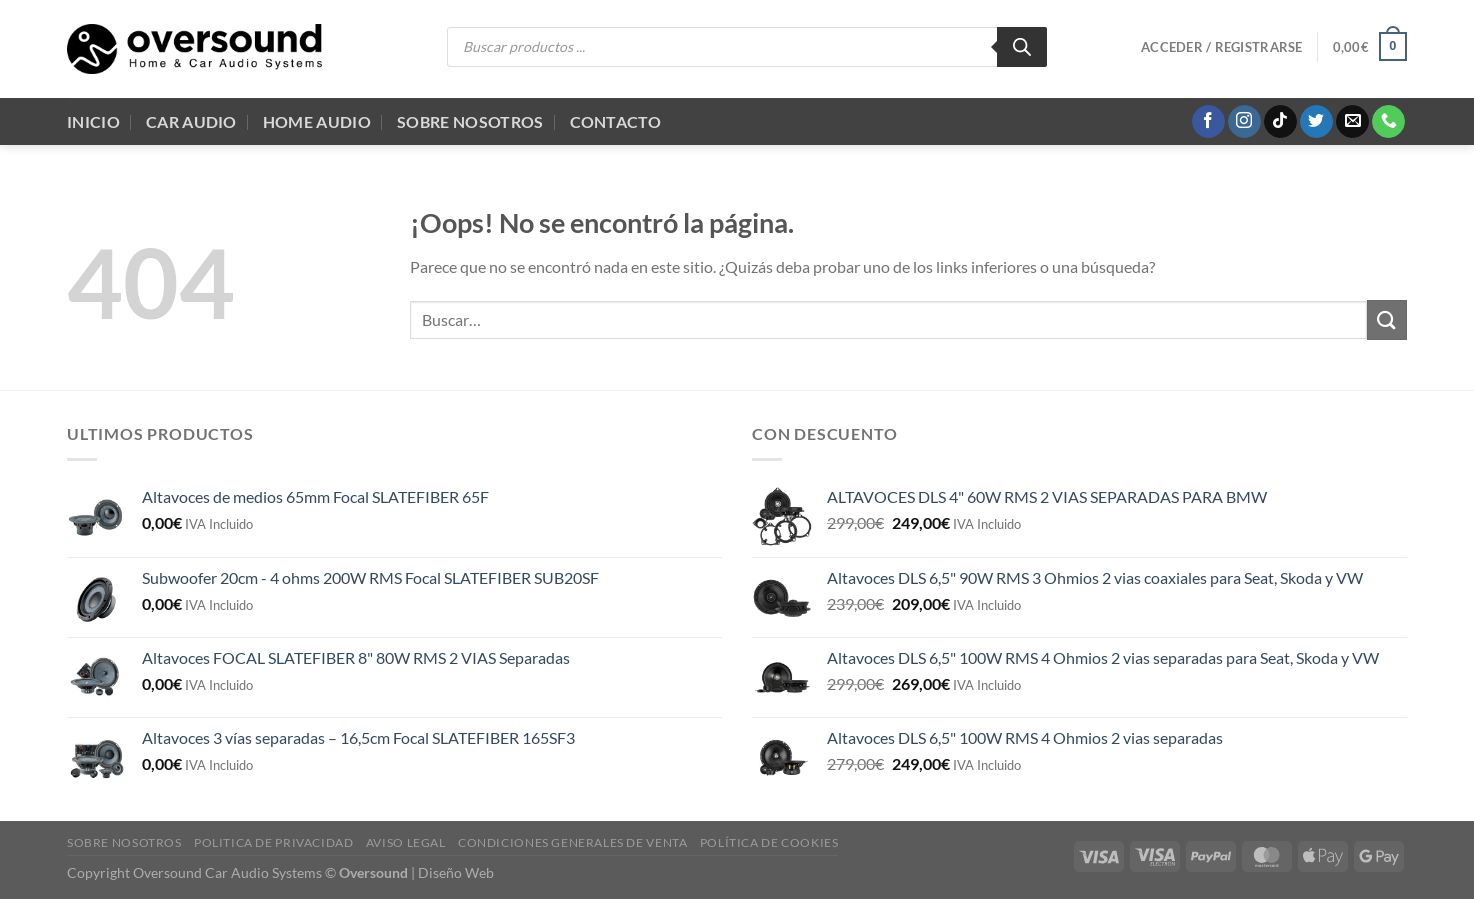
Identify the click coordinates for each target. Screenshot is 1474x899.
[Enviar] (1387, 319)
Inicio (93, 121)
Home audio (317, 121)
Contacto (616, 121)
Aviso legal (406, 842)
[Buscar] (1022, 47)
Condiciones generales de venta (572, 842)
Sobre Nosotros (470, 121)
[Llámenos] (1388, 122)
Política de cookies (769, 842)
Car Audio (191, 121)
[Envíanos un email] (1352, 122)
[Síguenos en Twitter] (1316, 122)
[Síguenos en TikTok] (1280, 122)
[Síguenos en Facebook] (1208, 122)
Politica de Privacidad (273, 842)
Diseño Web (456, 872)
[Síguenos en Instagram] (1244, 122)
